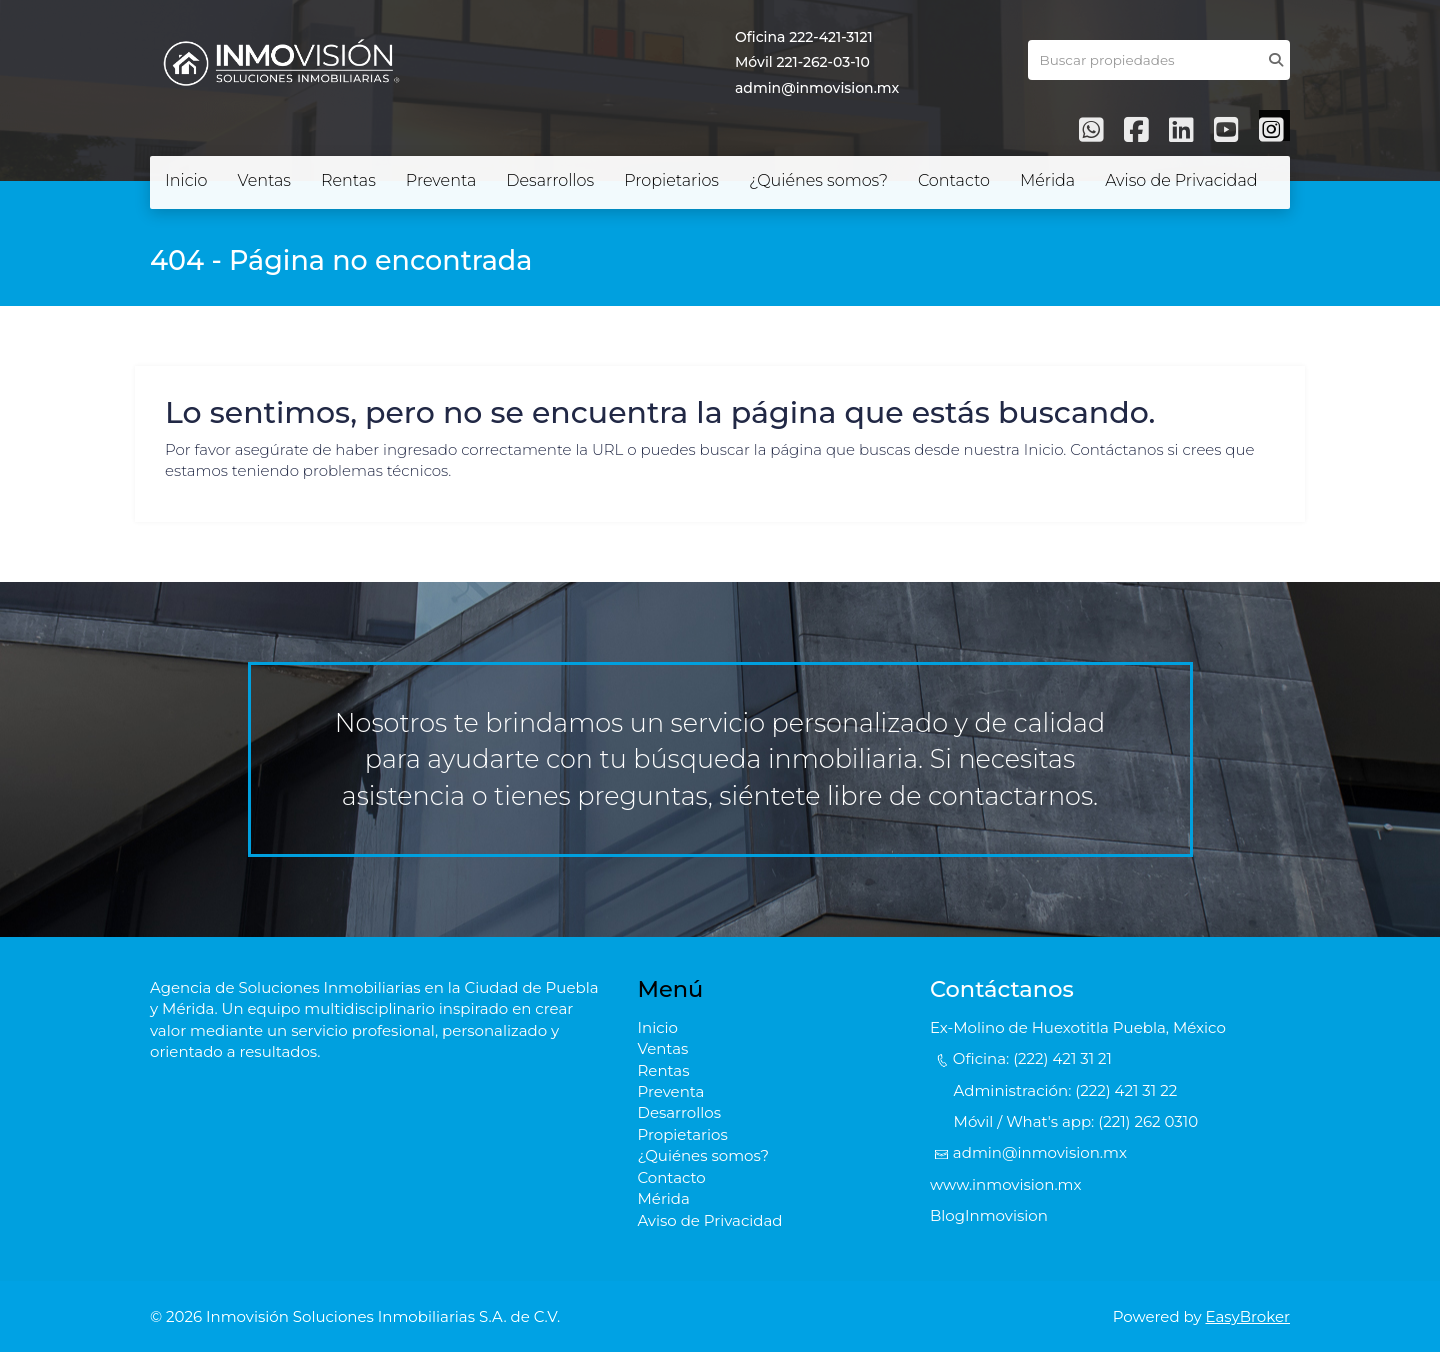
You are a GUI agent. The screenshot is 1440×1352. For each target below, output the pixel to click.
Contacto (954, 180)
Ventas (264, 180)
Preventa (441, 180)
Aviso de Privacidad (1181, 180)
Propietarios (671, 180)
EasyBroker (1248, 1316)
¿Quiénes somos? (818, 180)
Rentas (348, 180)
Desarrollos (550, 180)
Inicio (186, 180)
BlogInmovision (989, 1215)
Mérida (1047, 180)
